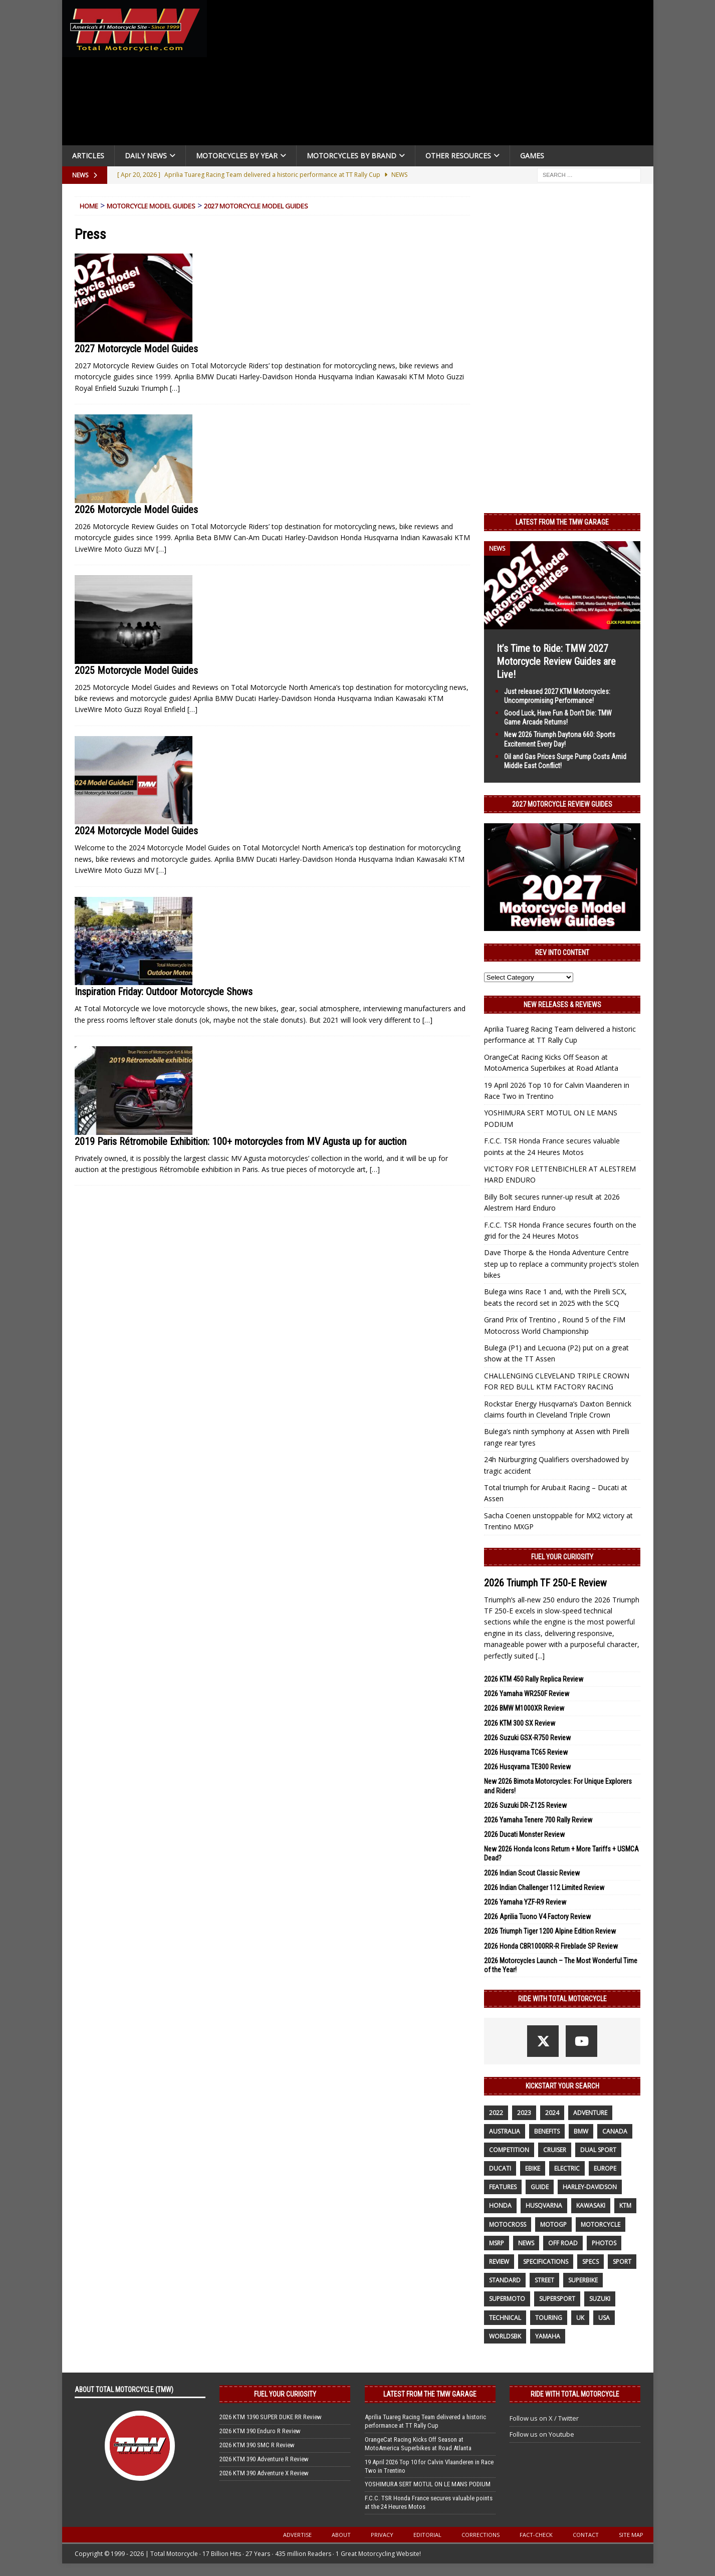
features (503, 2187)
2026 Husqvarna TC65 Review (526, 1752)
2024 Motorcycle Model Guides (136, 831)
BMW (581, 2131)
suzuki (599, 2298)
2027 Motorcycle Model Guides (256, 205)
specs (590, 2261)
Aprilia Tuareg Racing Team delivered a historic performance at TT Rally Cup (425, 2421)
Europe (605, 2168)
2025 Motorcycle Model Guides (136, 670)
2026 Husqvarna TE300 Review (527, 1767)
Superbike (583, 2280)
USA (604, 2317)
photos (604, 2243)
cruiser (554, 2150)
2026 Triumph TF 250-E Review (545, 1583)
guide (540, 2187)
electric (567, 2168)
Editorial (427, 2534)
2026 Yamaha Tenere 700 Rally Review (538, 1820)
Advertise (297, 2534)
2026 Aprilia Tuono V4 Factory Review (537, 1917)
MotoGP (553, 2224)
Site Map (631, 2534)
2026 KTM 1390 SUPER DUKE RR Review (270, 2417)
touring (548, 2317)
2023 (524, 2113)
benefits (547, 2131)
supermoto (507, 2298)
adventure (590, 2113)
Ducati (500, 2168)
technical (505, 2317)
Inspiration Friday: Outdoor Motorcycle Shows (164, 992)
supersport (557, 2298)
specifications (545, 2261)
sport (622, 2261)
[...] (540, 1656)
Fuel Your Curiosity (562, 1557)
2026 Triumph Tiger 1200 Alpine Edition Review (550, 1931)
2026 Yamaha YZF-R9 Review (525, 1902)
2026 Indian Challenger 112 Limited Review (544, 1888)
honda (500, 2205)
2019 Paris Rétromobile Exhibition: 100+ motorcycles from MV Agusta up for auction (240, 1141)
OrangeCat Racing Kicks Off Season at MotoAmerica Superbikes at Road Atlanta (418, 2444)
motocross (507, 2224)
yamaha (547, 2336)
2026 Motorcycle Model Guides (136, 510)
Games (532, 155)
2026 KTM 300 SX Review (519, 1723)
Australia (504, 2131)
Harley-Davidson (590, 2187)
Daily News (146, 155)
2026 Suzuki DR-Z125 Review (525, 1805)
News (526, 2243)
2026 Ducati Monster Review (524, 1834)
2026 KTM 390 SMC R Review (257, 2445)
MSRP (496, 2243)
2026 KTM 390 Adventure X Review (264, 2473)
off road (563, 2243)
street (544, 2280)
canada (614, 2131)
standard (505, 2280)
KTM (625, 2205)
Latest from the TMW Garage (562, 522)
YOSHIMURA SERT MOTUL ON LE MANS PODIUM (428, 2484)
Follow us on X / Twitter (544, 2418)
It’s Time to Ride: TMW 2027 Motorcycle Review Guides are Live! (556, 661)
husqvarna (544, 2205)
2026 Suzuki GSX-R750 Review (527, 1738)
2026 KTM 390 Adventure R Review (264, 2459)
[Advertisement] (433, 75)
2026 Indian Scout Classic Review (532, 1873)
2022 (496, 2113)
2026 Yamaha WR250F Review (526, 1694)
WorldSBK (505, 2336)
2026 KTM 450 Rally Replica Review (533, 1679)
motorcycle (600, 2224)
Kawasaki (590, 2205)
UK (580, 2317)
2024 (552, 2113)
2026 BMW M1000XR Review (524, 1708)
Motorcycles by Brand (351, 155)
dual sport (598, 2150)
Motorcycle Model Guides (151, 205)
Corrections (480, 2534)
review (499, 2261)
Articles (88, 155)
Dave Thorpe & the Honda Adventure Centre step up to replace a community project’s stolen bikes (561, 1264)
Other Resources (458, 155)
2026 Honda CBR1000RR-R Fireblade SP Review (551, 1946)
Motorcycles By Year (237, 155)
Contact (586, 2534)
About (341, 2534)
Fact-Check (536, 2534)
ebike (532, 2168)
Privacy (382, 2534)
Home (89, 205)
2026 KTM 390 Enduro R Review (260, 2431)
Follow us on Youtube (542, 2434)
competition (509, 2150)
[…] (175, 388)
